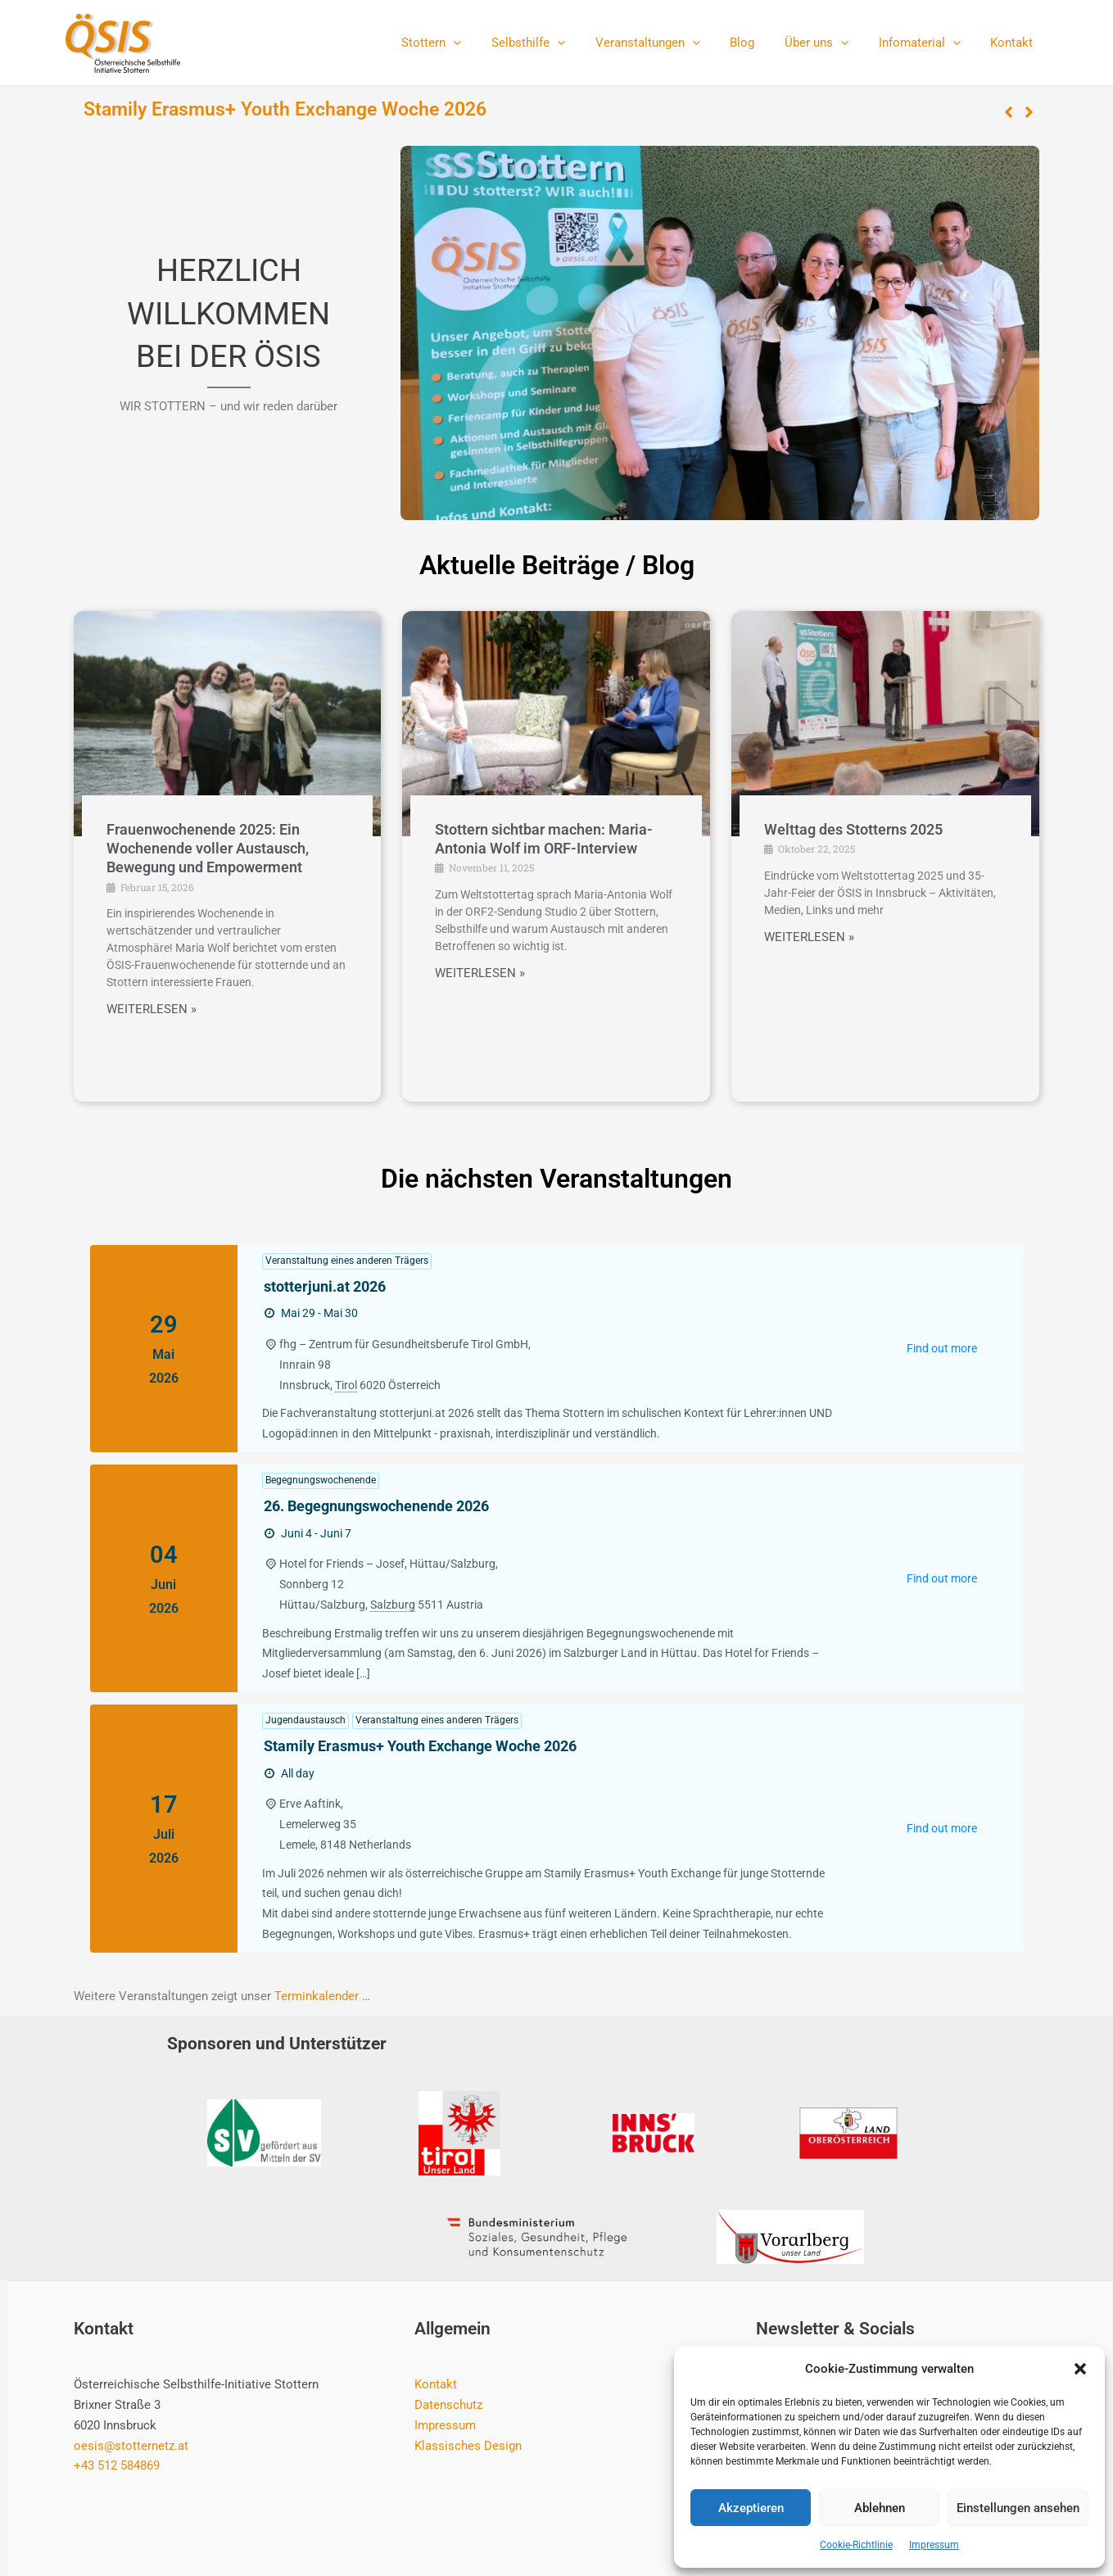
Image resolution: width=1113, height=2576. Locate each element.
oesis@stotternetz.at (131, 2445)
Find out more (942, 1348)
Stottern (467, 42)
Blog (761, 42)
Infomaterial (928, 42)
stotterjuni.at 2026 (325, 1286)
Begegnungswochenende (320, 1480)
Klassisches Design (468, 2445)
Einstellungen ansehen (1018, 2508)
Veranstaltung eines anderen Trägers (346, 1260)
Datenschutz (448, 2404)
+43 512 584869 (117, 2465)
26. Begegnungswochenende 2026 (376, 1505)
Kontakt (1014, 42)
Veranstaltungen (672, 42)
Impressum (934, 2545)
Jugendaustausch (305, 1720)
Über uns (830, 42)
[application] (489, 42)
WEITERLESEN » (151, 1009)
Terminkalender (316, 1996)
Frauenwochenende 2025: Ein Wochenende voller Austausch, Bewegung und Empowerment (207, 848)
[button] (1080, 2369)
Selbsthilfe (558, 42)
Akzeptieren (751, 2508)
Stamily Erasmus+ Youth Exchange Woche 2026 (285, 109)
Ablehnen (879, 2508)
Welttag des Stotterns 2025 (853, 829)
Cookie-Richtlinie (856, 2545)
